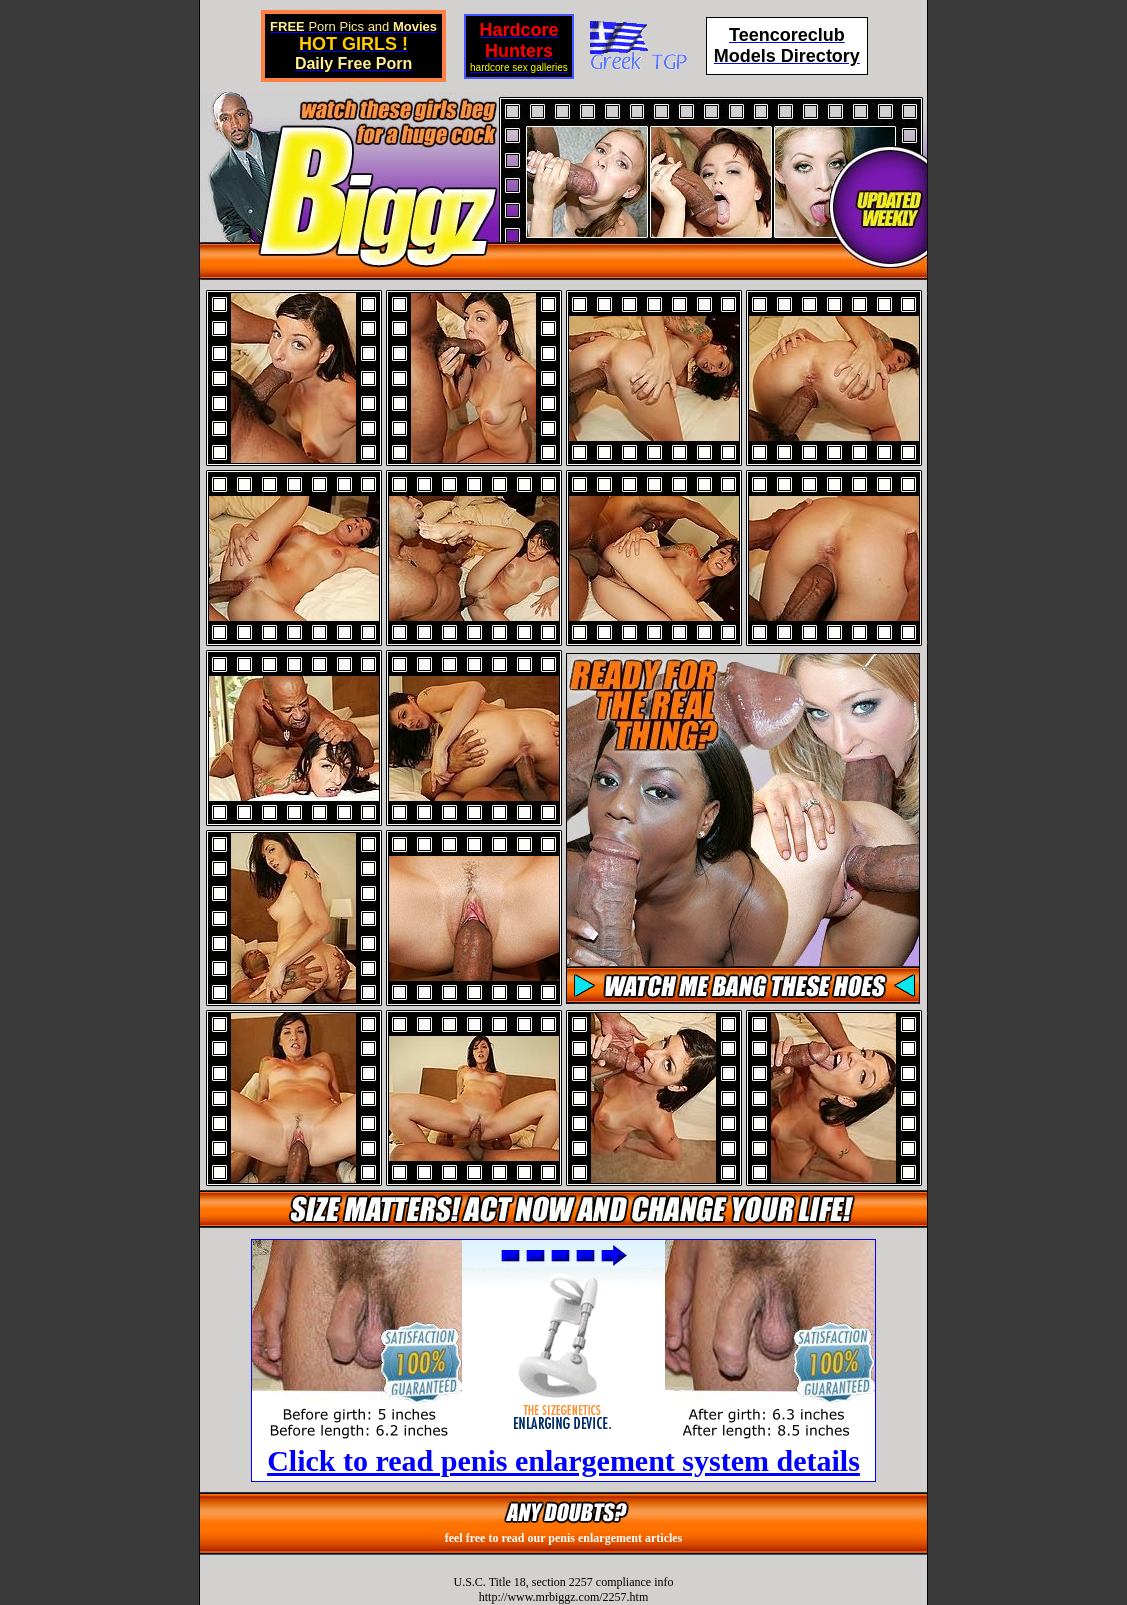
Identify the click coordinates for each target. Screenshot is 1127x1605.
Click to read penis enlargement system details (563, 1460)
